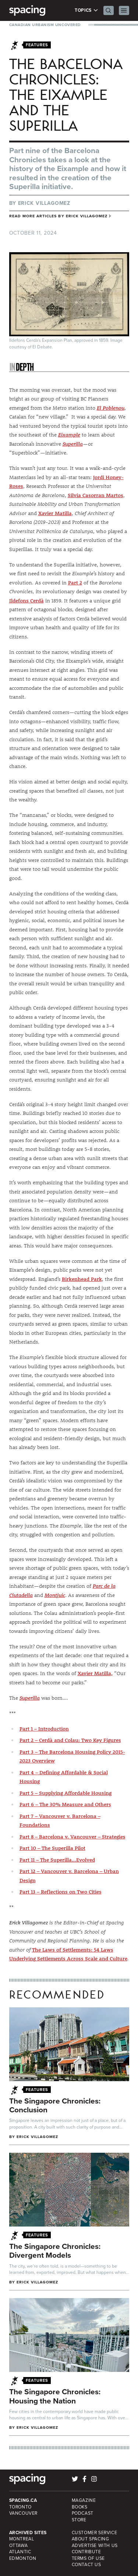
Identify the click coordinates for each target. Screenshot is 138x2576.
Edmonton (22, 2558)
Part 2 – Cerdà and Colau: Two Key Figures (70, 1740)
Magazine (84, 2500)
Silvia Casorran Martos (95, 495)
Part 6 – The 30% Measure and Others (65, 1804)
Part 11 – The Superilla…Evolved (57, 1859)
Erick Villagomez (44, 203)
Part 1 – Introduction (44, 1728)
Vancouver (23, 2513)
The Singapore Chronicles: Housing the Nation (54, 2396)
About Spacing (90, 2539)
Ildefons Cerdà (26, 600)
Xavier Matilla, (95, 1673)
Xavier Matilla (55, 513)
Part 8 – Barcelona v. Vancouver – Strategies (72, 1836)
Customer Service (94, 2532)
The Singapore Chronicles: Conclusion (54, 2105)
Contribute (86, 2551)
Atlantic (20, 2551)
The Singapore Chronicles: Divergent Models (54, 2250)
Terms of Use (88, 2558)
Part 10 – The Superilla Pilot (52, 1848)
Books (80, 2507)
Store (79, 2520)
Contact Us (86, 2564)
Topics (86, 10)
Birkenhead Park (82, 1279)
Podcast (82, 2513)
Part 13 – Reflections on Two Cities (61, 1891)
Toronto (20, 2507)
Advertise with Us (95, 2545)
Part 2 (75, 582)
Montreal (21, 2539)
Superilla (73, 444)
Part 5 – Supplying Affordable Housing (66, 1793)
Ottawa (18, 2545)
